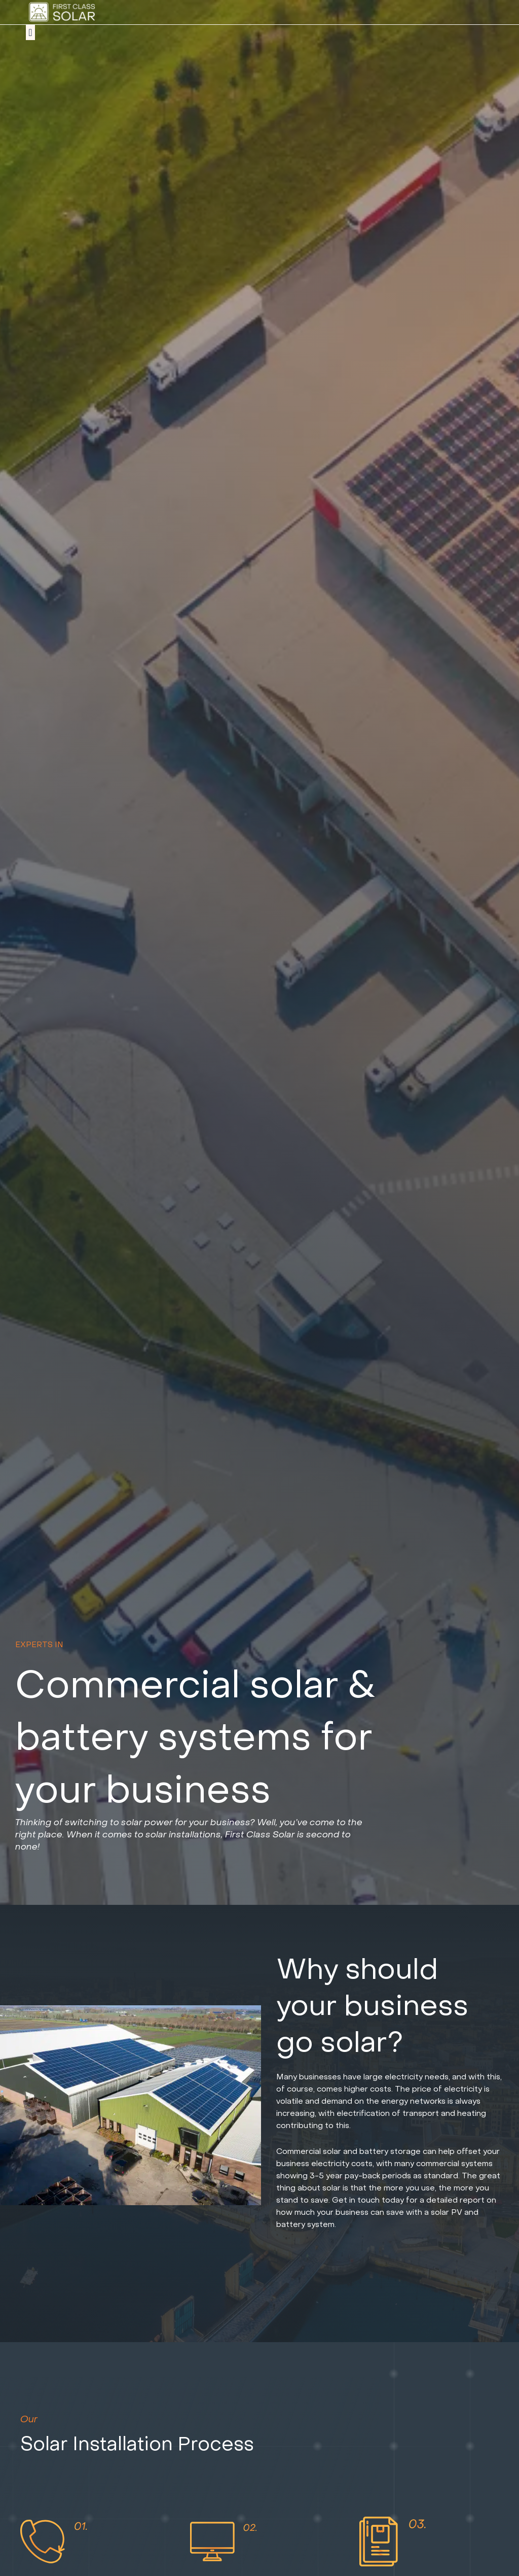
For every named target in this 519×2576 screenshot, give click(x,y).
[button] (30, 32)
